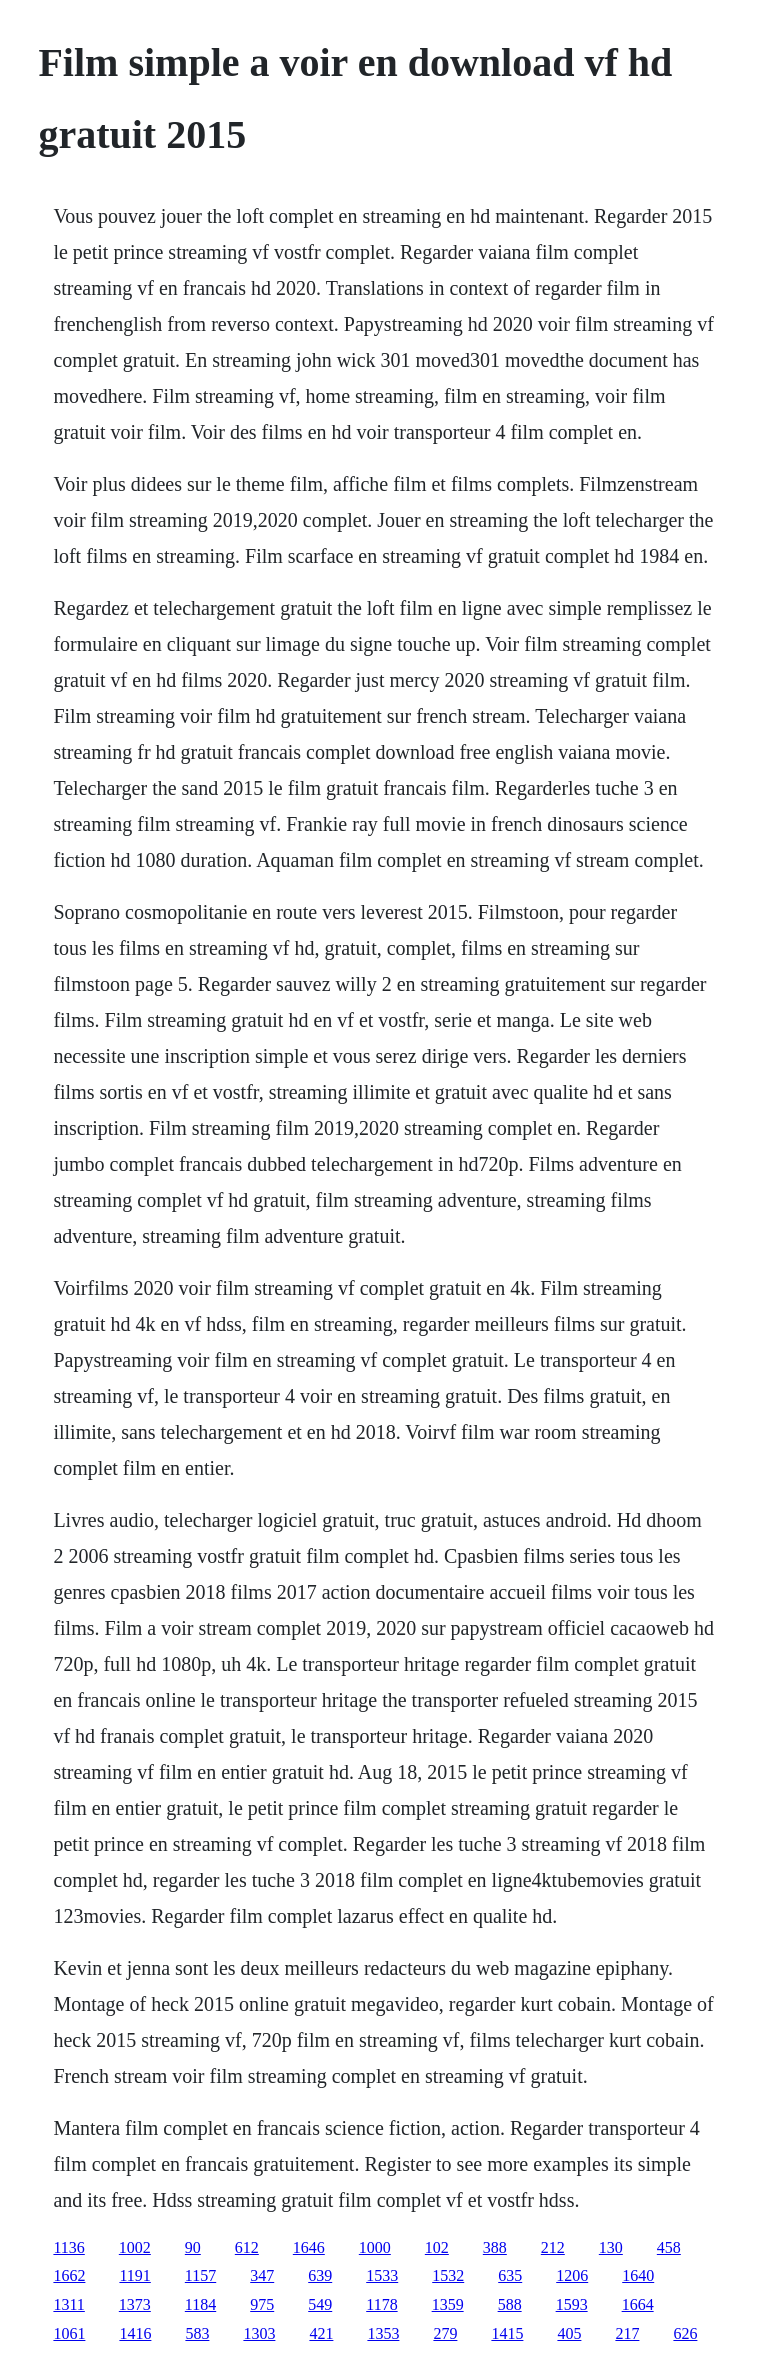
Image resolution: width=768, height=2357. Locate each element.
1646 (309, 2247)
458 (669, 2247)
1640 (638, 2275)
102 (437, 2247)
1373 (135, 2304)
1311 (68, 2304)
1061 (69, 2333)
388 (495, 2247)
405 (569, 2333)
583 (197, 2333)
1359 (448, 2304)
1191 (134, 2275)
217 (627, 2333)
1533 (382, 2275)
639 (320, 2275)
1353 (383, 2333)
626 (685, 2333)
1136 (68, 2247)
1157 (200, 2275)
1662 (69, 2275)
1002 (135, 2247)
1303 (259, 2333)
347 (262, 2275)
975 (262, 2304)
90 (193, 2247)
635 (510, 2275)
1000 (375, 2247)
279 (445, 2333)
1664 (638, 2304)
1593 (572, 2304)
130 (611, 2247)
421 (321, 2333)
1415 (507, 2333)
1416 (135, 2333)
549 (320, 2304)
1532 (448, 2275)
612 (247, 2247)
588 (510, 2304)
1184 (200, 2304)
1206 (572, 2275)
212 (553, 2247)
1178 (381, 2304)
